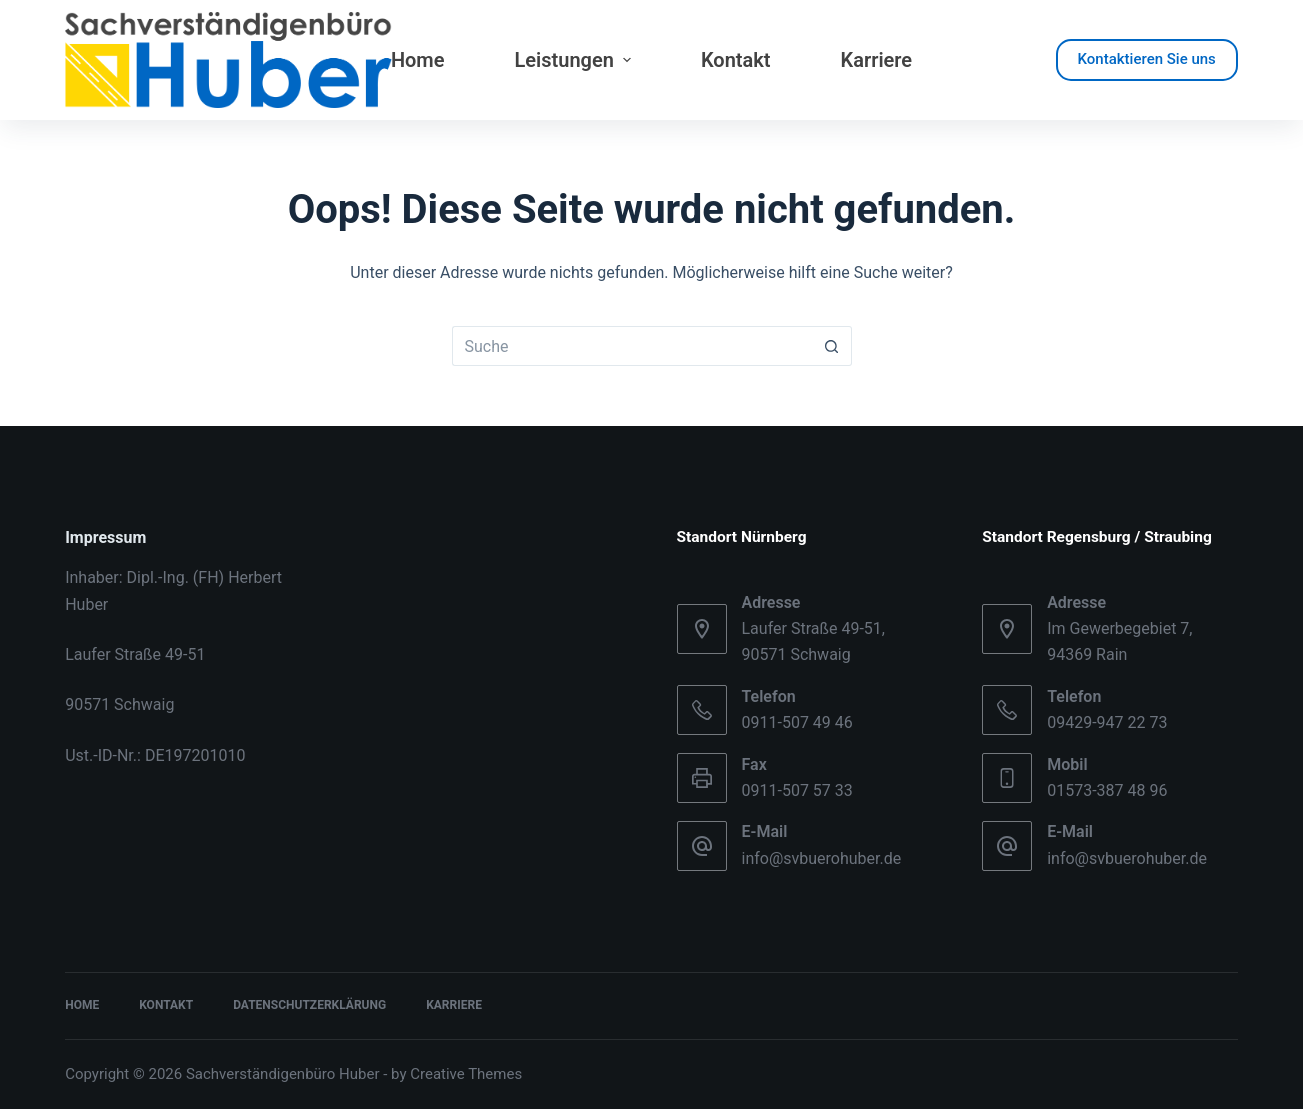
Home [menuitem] (418, 60)
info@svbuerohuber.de (822, 858)
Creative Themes (466, 1074)
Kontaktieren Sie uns (1147, 59)
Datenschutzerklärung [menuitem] (309, 1005)
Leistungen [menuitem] (575, 60)
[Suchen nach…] (632, 346)
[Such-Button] (832, 346)
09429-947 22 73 (1107, 722)
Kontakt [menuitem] (736, 60)
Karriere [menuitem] (877, 60)
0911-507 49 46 (797, 722)
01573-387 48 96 (1107, 790)
